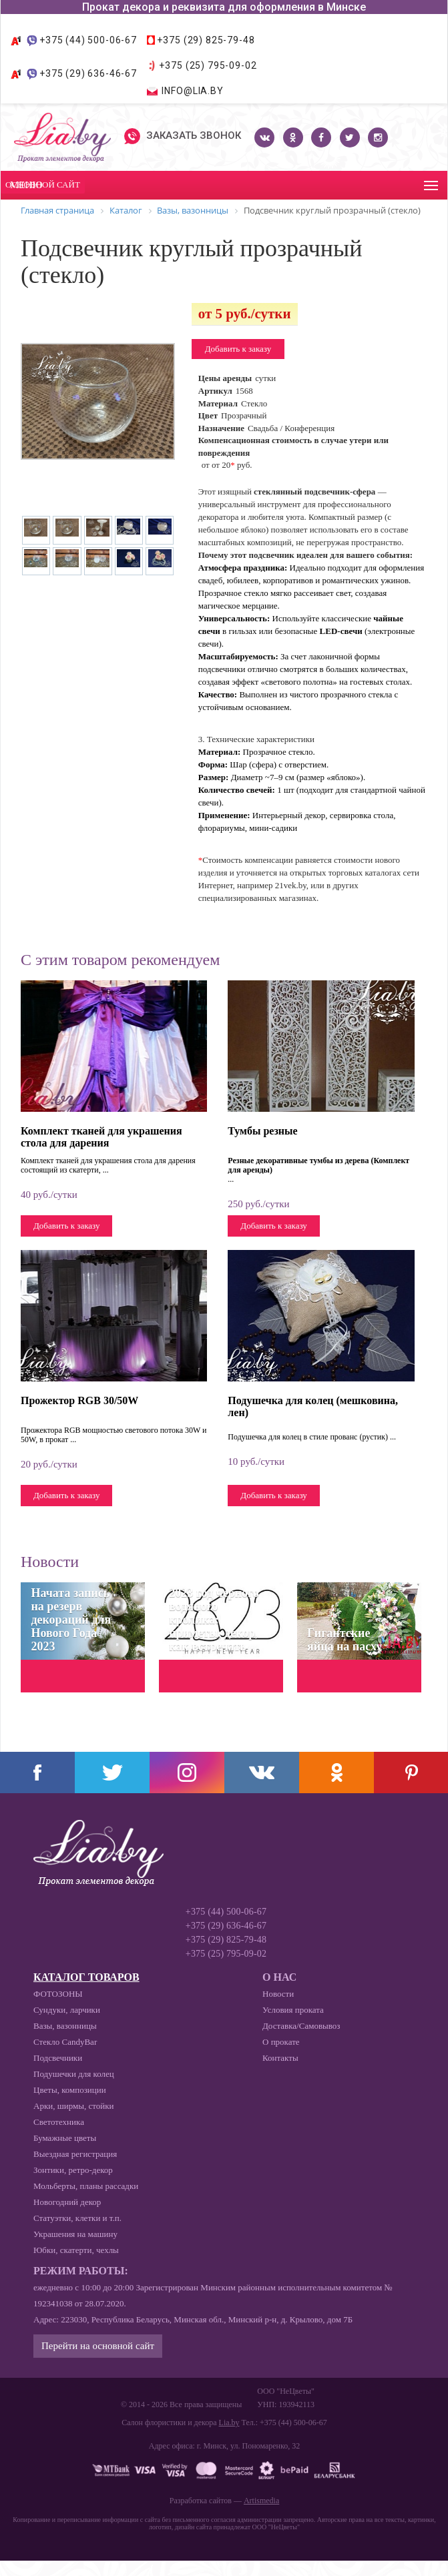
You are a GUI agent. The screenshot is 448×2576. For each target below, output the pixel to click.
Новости (278, 1994)
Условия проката (293, 2010)
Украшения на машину (75, 2234)
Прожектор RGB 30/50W (79, 1400)
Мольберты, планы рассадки (85, 2186)
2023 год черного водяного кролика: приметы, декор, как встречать (214, 1619)
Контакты (280, 2058)
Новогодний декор (67, 2202)
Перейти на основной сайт (97, 2345)
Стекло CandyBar (65, 2042)
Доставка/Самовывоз (301, 2026)
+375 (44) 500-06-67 (88, 40)
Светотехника (58, 2122)
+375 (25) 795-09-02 (207, 65)
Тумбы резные (262, 1131)
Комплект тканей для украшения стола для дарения (101, 1137)
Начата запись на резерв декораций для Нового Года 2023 (71, 1619)
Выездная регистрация (75, 2154)
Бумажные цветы (64, 2138)
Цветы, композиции (69, 2090)
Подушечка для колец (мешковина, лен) (313, 1406)
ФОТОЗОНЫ (58, 1994)
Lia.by (229, 2422)
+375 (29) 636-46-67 (88, 73)
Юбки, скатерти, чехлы (76, 2250)
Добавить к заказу (238, 349)
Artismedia (261, 2500)
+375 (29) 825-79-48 (205, 40)
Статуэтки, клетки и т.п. (77, 2218)
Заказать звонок (182, 136)
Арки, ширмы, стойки (73, 2106)
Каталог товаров (86, 1977)
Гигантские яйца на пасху (344, 1639)
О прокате (281, 2042)
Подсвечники (57, 2058)
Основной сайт (42, 185)
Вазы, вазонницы (65, 2026)
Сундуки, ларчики (66, 2010)
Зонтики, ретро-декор (73, 2170)
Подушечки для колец (73, 2074)
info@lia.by (192, 90)
